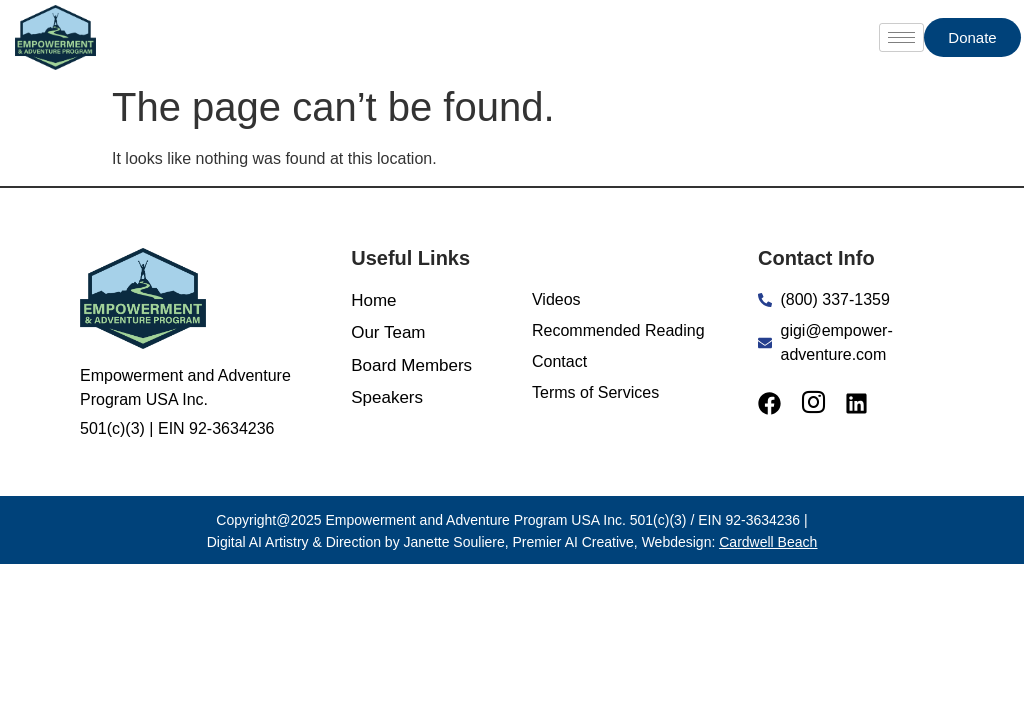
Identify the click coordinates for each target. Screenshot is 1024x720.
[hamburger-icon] (901, 37)
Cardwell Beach (768, 542)
